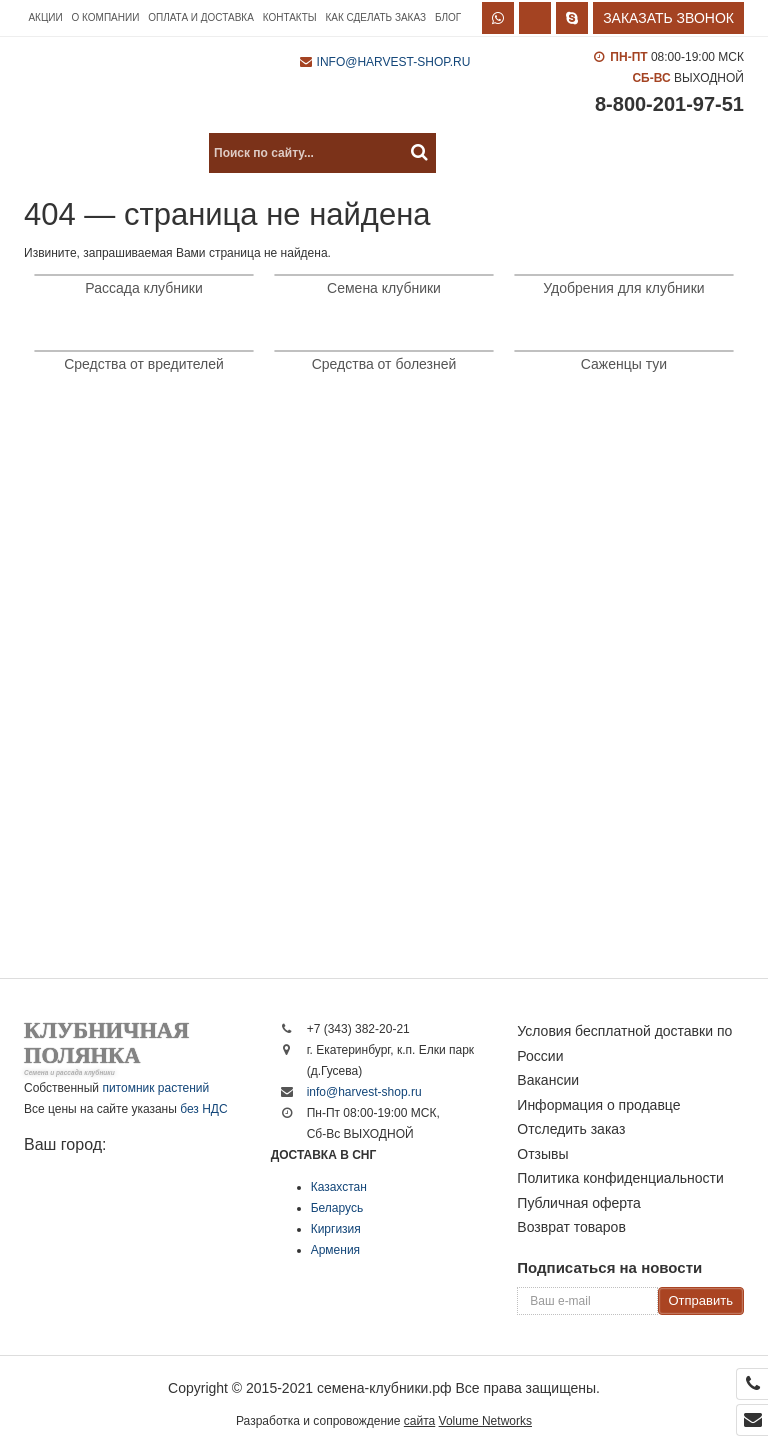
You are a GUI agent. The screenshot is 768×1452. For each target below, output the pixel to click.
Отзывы (542, 1154)
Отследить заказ (571, 1129)
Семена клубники (384, 288)
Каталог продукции (110, 153)
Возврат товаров (571, 1227)
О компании (106, 17)
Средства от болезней (384, 364)
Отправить (701, 1300)
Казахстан (339, 1187)
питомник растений (155, 1088)
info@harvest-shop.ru (394, 62)
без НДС (203, 1109)
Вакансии (548, 1080)
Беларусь (337, 1208)
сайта (419, 1421)
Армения (335, 1250)
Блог (448, 17)
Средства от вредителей (144, 364)
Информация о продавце (598, 1105)
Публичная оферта (579, 1203)
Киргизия (336, 1229)
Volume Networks (485, 1421)
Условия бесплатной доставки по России (624, 1043)
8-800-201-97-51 (669, 104)
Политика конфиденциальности (620, 1178)
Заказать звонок (668, 18)
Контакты (290, 17)
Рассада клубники (143, 288)
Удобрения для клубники (623, 288)
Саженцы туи (624, 364)
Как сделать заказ (375, 17)
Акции (45, 17)
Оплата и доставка (201, 17)
